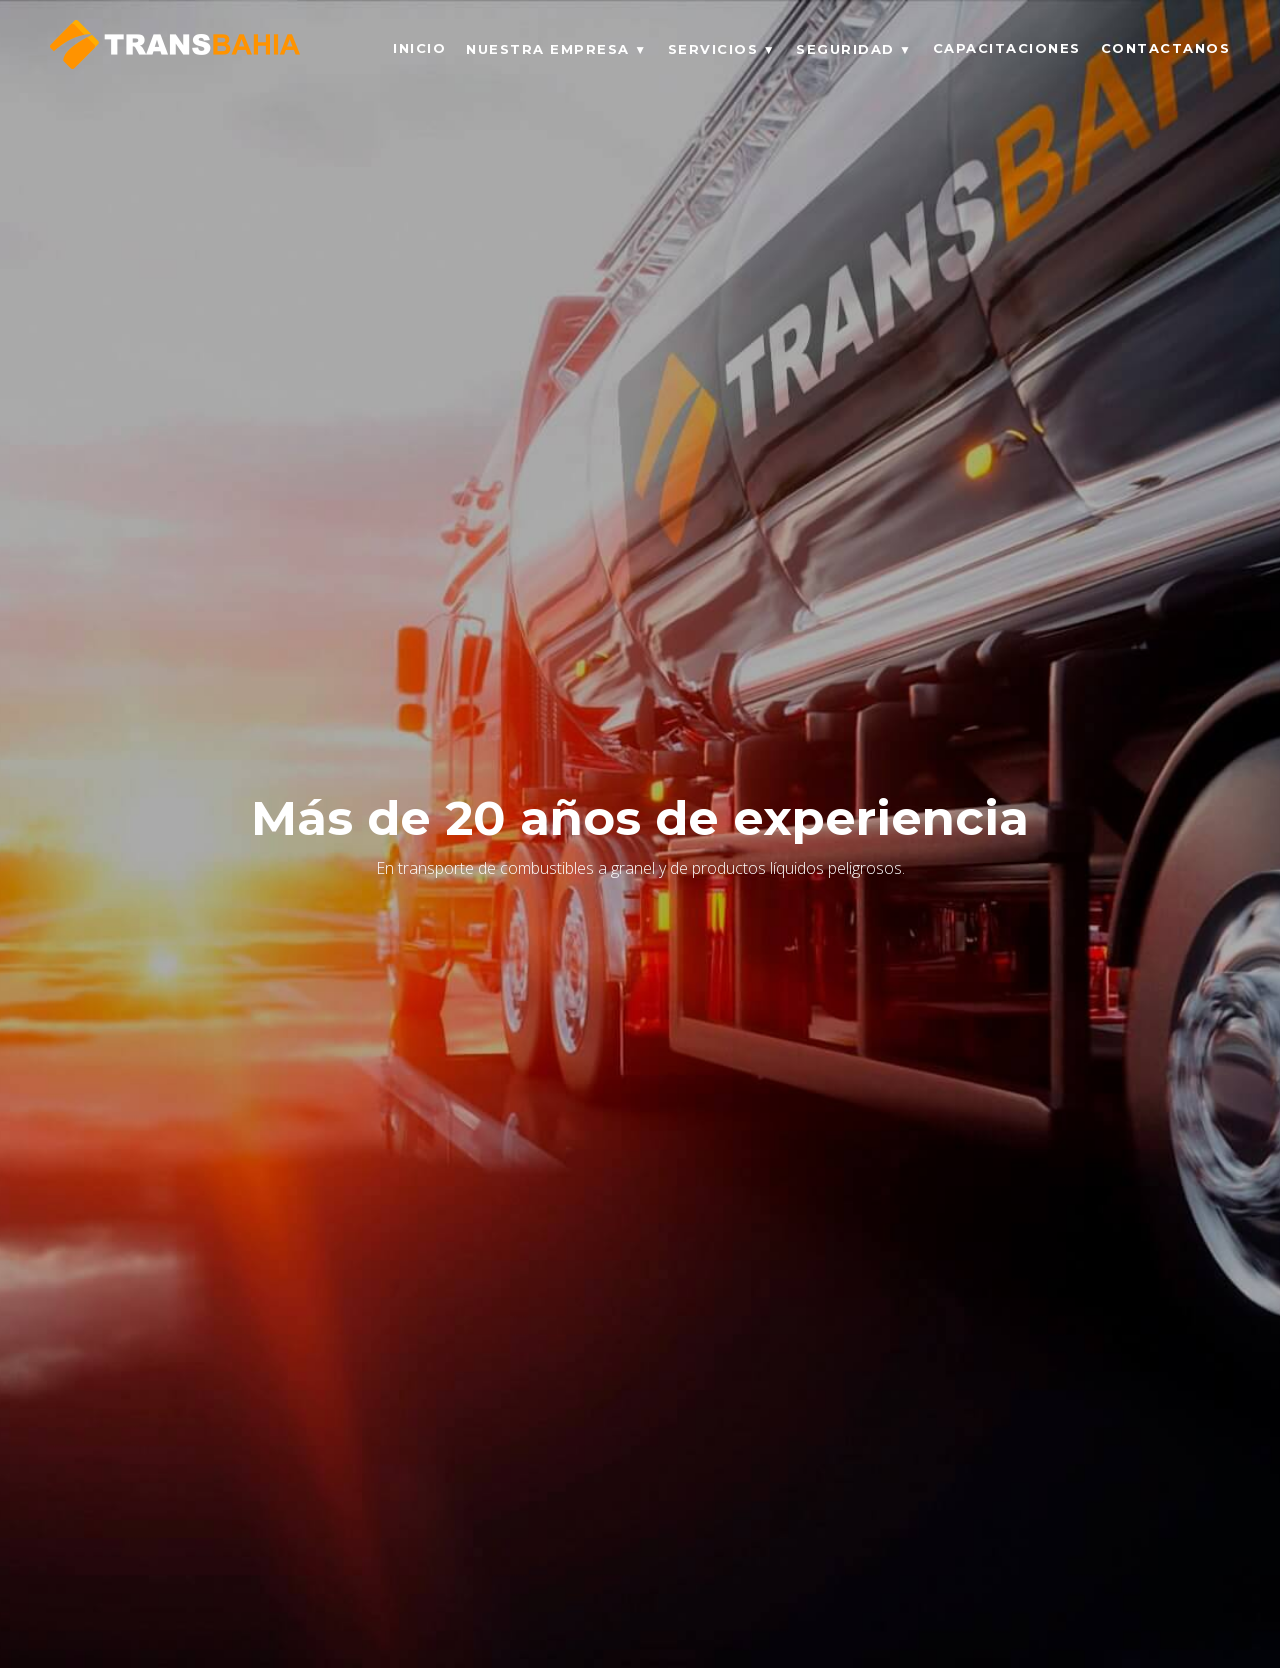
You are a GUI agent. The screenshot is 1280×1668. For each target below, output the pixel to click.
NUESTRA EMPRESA (548, 49)
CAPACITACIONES (1007, 48)
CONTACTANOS (1166, 48)
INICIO (419, 48)
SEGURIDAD (845, 49)
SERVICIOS (713, 49)
